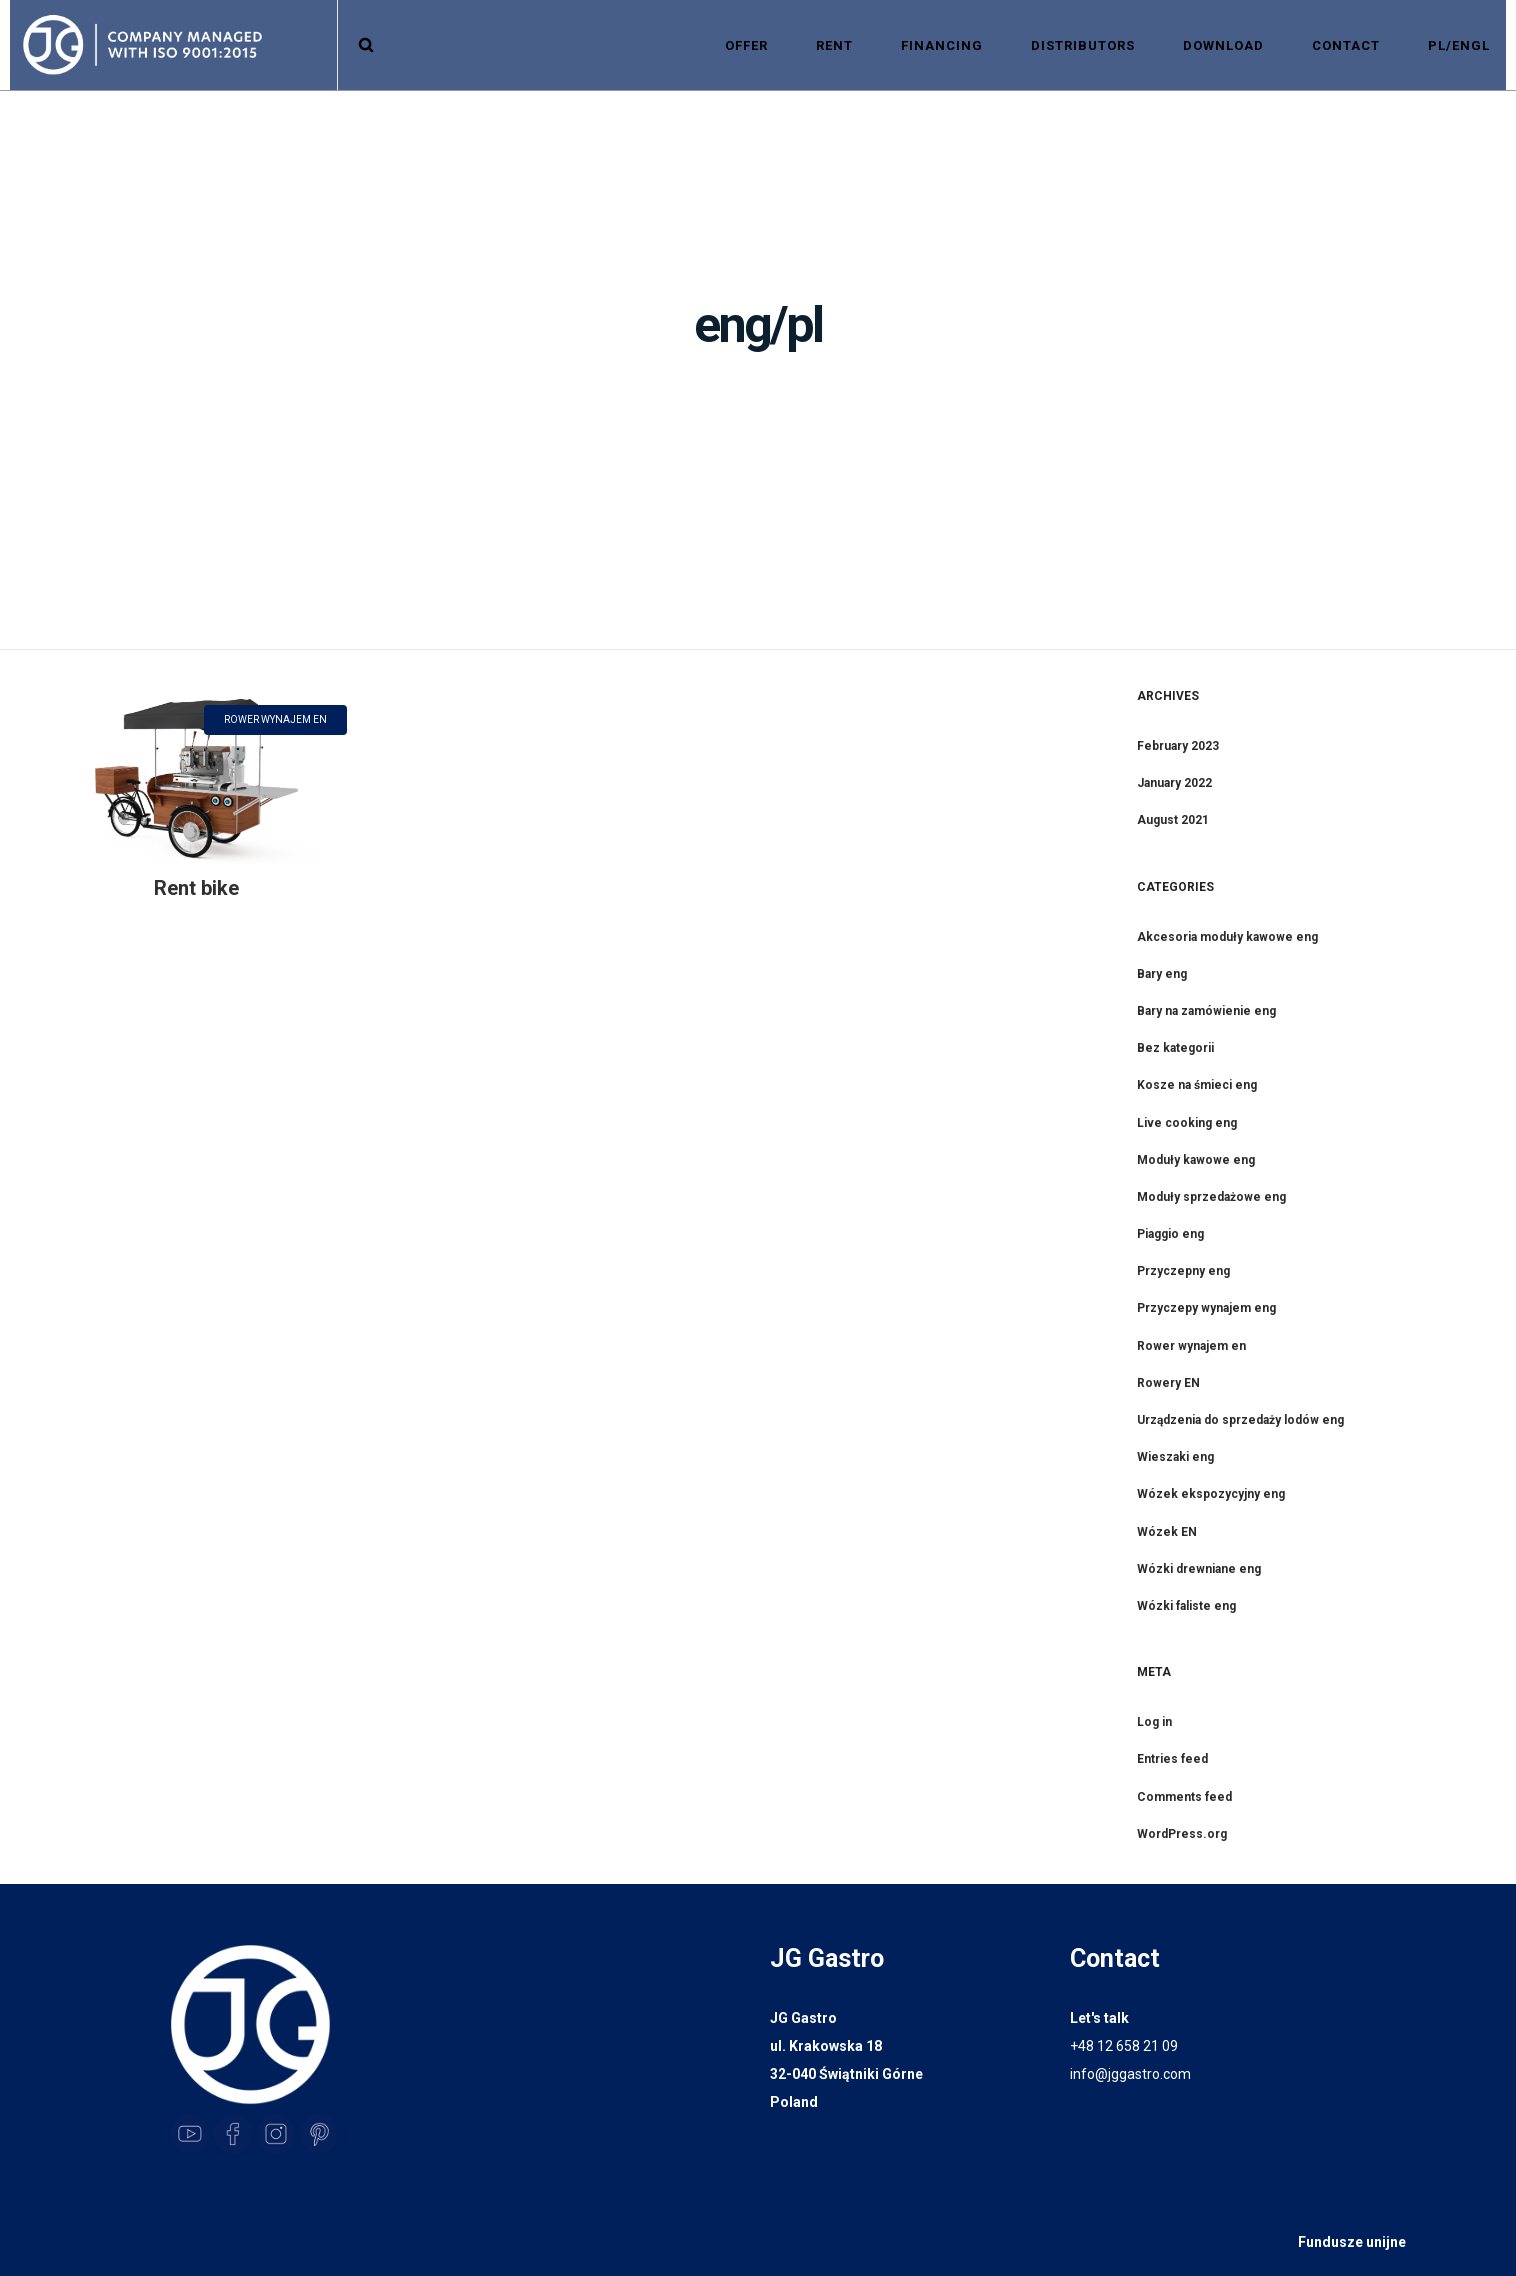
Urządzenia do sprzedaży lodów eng (1240, 1420)
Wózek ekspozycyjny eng (1211, 1494)
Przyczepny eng (1183, 1271)
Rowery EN (1168, 1383)
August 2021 (1173, 820)
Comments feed (1184, 1797)
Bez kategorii (1175, 1048)
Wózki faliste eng (1186, 1606)
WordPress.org (1182, 1834)
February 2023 (1178, 746)
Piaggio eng (1170, 1234)
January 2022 (1174, 783)
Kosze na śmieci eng (1197, 1085)
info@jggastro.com (1130, 2074)
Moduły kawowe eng (1196, 1160)
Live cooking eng (1187, 1123)
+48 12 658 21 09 (1124, 2046)
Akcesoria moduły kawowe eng (1227, 937)
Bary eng (1162, 974)
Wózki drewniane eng (1199, 1569)
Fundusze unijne (1352, 2242)
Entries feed (1172, 1759)
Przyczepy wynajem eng (1206, 1308)
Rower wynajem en (1191, 1346)
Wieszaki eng (1175, 1457)
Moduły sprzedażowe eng (1211, 1197)
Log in (1154, 1722)
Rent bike (196, 888)
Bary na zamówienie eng (1206, 1011)
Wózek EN (1167, 1532)
